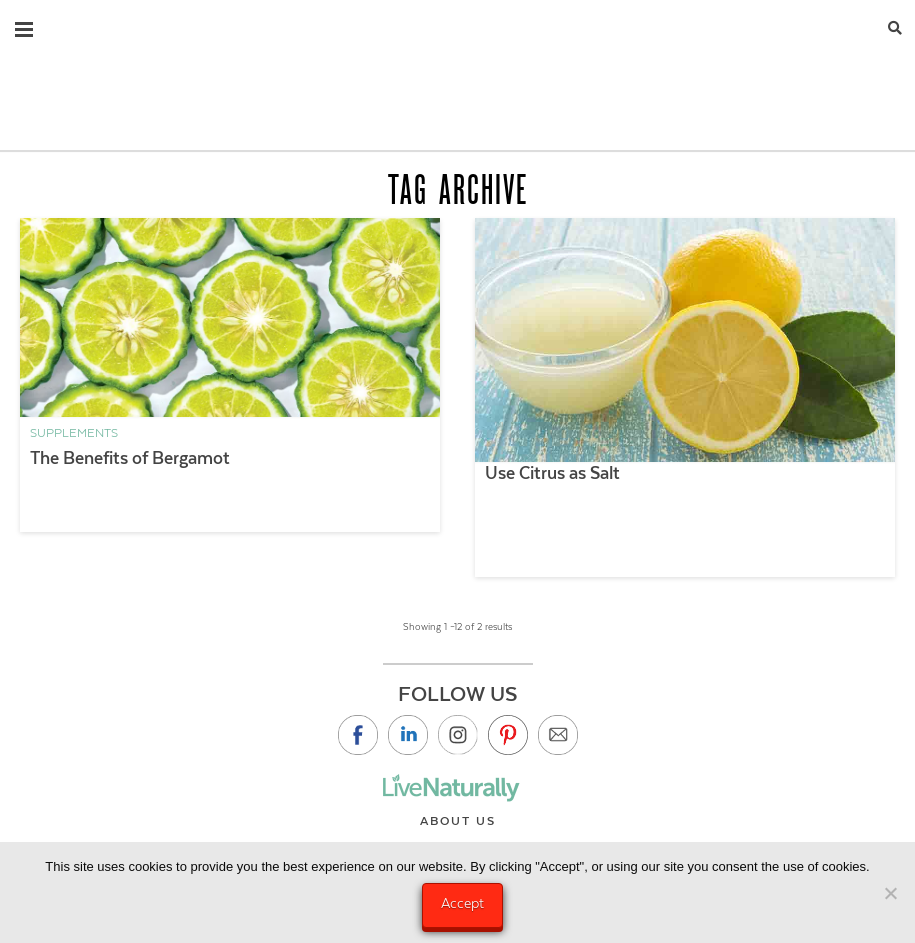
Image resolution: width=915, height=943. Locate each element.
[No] (890, 893)
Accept (462, 903)
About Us (458, 821)
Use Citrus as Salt (552, 473)
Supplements (74, 433)
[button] (24, 25)
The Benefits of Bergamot (130, 458)
